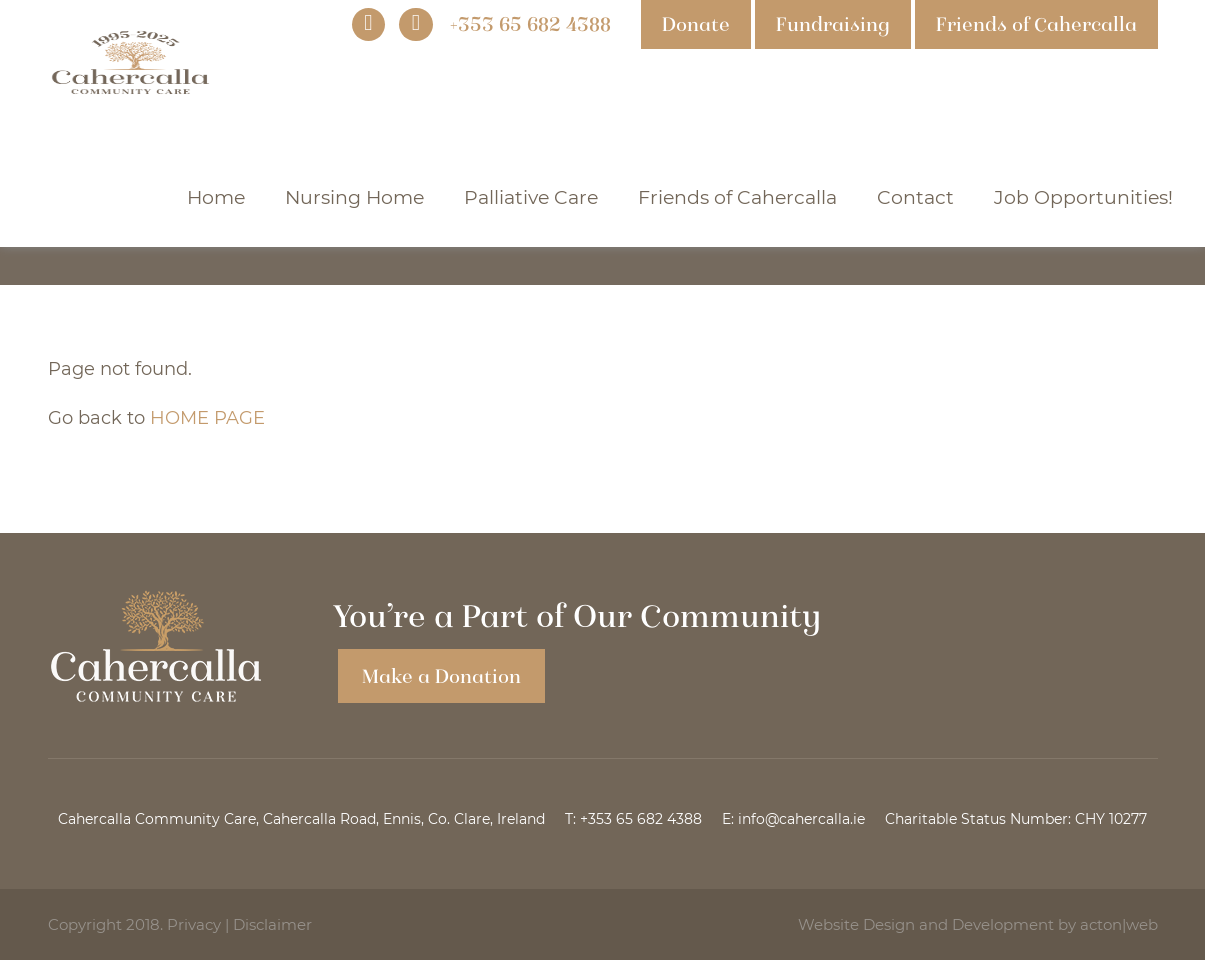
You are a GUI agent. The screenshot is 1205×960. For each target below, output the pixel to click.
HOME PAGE (207, 418)
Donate (696, 24)
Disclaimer (272, 924)
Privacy (194, 924)
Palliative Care (531, 197)
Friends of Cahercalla (1036, 24)
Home (216, 197)
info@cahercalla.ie (801, 819)
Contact (915, 197)
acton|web (1119, 924)
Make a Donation (441, 676)
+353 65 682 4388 (641, 819)
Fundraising (833, 24)
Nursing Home (354, 197)
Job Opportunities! (1083, 197)
